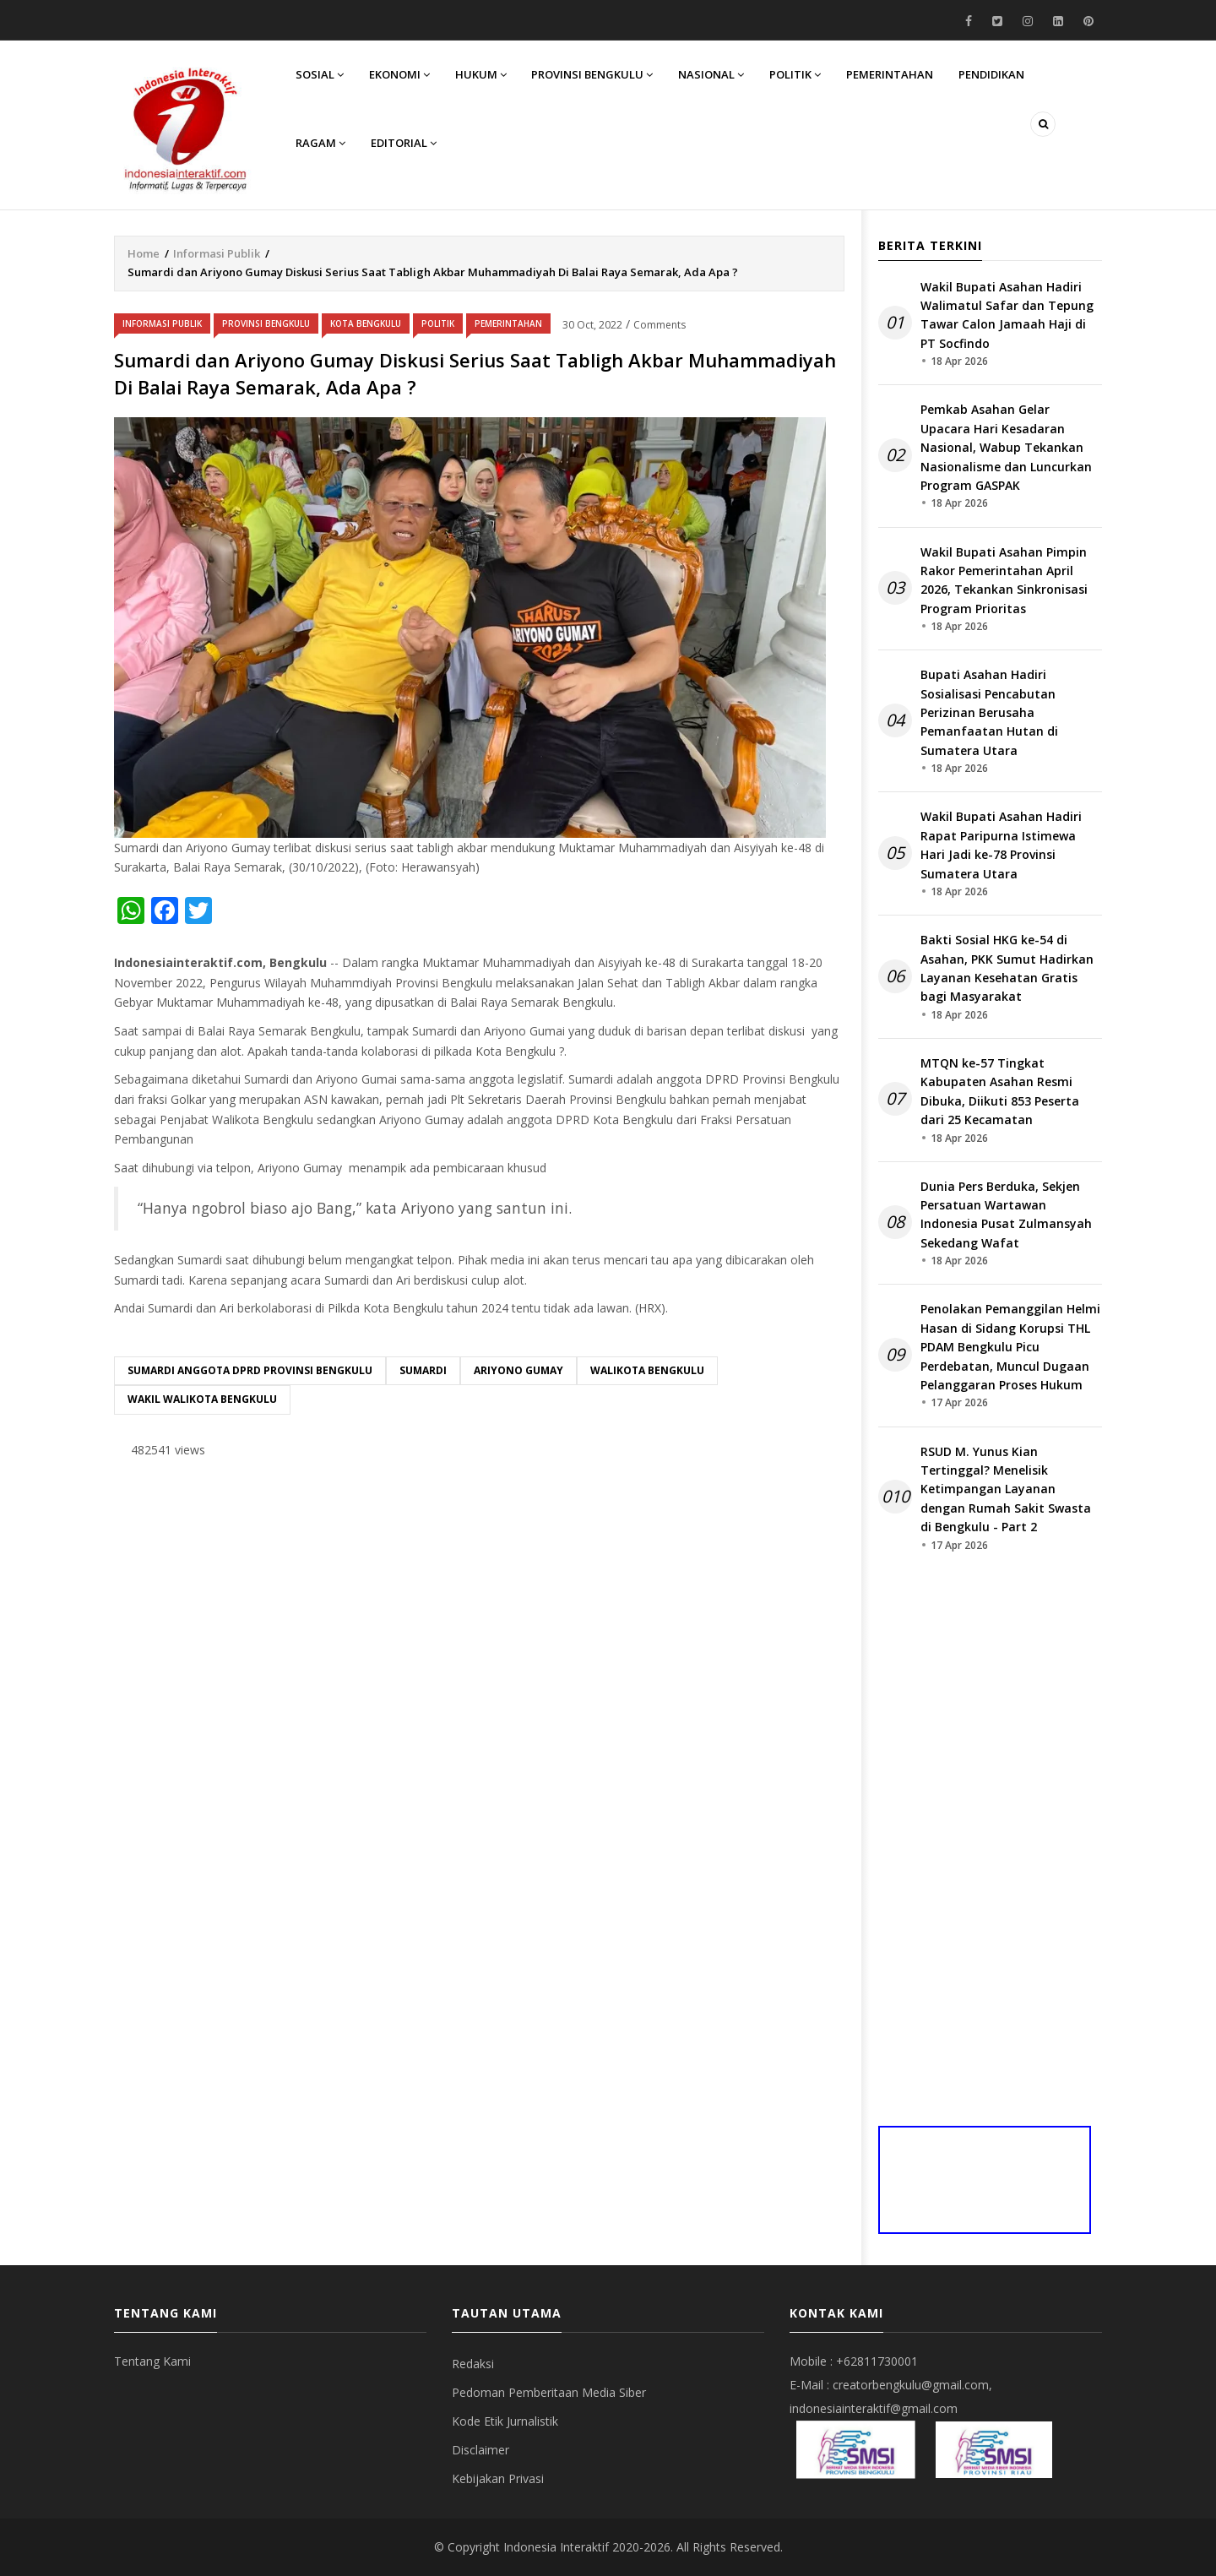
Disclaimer (480, 2450)
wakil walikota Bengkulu (202, 1399)
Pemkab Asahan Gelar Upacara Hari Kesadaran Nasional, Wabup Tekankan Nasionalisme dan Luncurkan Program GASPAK (1006, 447)
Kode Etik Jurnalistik (505, 2421)
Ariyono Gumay (518, 1370)
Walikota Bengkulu (647, 1370)
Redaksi (473, 2364)
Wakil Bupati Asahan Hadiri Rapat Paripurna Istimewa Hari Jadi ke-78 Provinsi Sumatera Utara (1001, 844)
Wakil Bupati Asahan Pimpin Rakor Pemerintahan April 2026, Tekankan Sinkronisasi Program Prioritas (1004, 580)
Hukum (481, 74)
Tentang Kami (152, 2361)
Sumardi (423, 1370)
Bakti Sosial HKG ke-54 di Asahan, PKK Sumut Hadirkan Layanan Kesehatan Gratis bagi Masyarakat (1007, 968)
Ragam (320, 143)
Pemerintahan (890, 74)
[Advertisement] (479, 1603)
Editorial (404, 143)
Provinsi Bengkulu (593, 74)
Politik (796, 74)
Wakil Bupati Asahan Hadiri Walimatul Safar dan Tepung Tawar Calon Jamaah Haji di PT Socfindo (1007, 315)
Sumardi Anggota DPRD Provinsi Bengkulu (250, 1370)
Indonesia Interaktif (556, 2547)
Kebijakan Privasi (498, 2478)
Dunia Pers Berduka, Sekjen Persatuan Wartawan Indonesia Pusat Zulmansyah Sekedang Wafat (1006, 1214)
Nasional (712, 74)
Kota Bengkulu (365, 323)
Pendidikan (992, 74)
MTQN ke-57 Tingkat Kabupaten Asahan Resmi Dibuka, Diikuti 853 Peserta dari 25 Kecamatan (999, 1091)
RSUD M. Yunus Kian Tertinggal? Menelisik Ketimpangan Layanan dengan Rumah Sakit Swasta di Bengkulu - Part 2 (1005, 1489)
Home (144, 253)
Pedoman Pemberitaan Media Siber (549, 2392)
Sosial (320, 74)
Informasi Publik (216, 253)
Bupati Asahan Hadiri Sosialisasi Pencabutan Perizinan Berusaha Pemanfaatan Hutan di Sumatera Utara (989, 712)
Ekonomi (399, 74)
